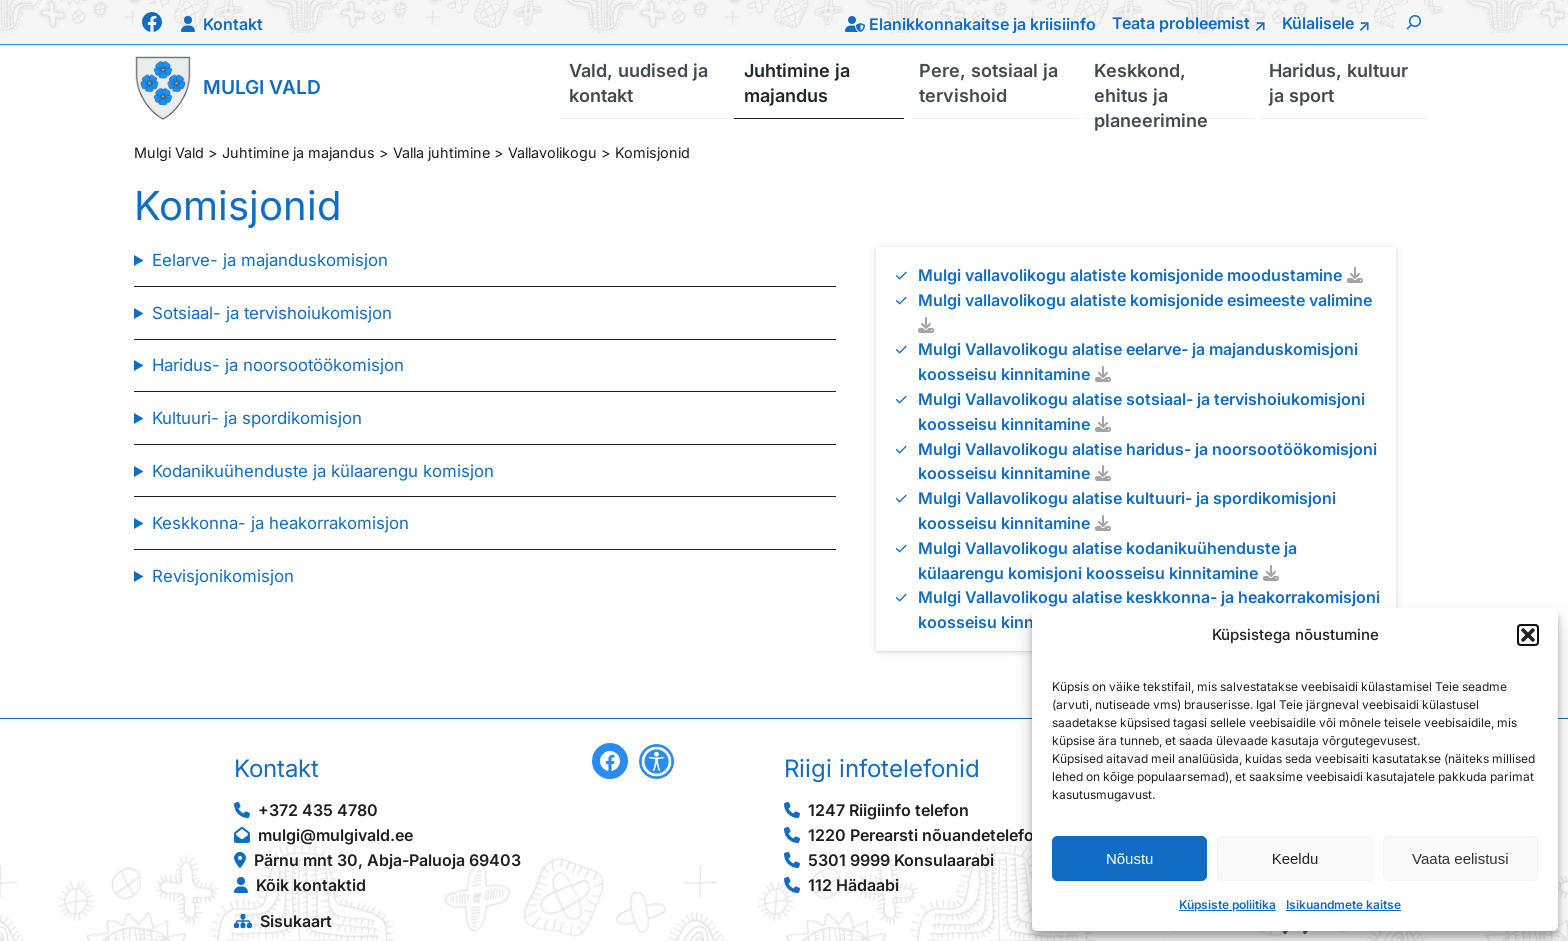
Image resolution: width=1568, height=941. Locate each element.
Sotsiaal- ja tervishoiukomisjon (272, 313)
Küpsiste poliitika (1227, 904)
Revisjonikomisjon (223, 576)
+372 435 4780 (318, 810)
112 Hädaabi (853, 885)
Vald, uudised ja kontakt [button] (638, 82)
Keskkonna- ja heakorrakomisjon (280, 523)
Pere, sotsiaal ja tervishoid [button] (988, 82)
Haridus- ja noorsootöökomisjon (278, 365)
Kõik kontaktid (311, 885)
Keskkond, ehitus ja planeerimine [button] (1151, 89)
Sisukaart (296, 921)
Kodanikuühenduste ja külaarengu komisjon (323, 471)
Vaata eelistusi (1460, 858)
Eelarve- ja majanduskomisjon (270, 260)
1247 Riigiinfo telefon (888, 810)
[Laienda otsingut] (1414, 22)
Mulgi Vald (262, 87)
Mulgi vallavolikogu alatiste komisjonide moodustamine (1130, 275)
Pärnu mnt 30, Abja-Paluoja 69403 (387, 860)
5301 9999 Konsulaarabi (901, 860)
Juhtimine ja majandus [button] (797, 82)
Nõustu (1130, 858)
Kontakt (233, 24)
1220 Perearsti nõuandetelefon (926, 835)
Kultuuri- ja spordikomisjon (257, 418)
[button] (1528, 635)
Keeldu (1295, 858)
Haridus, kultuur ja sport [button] (1338, 82)
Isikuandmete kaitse (1343, 904)
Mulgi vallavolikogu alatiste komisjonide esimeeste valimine (1145, 300)
